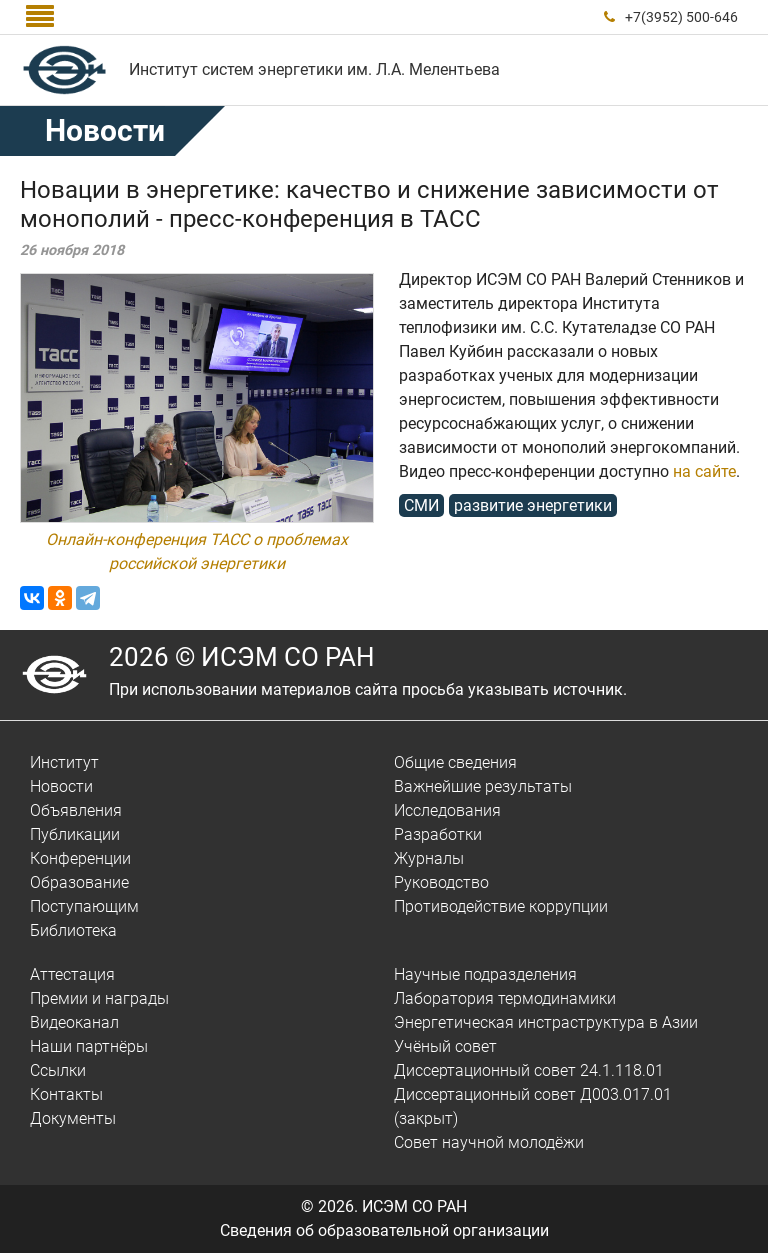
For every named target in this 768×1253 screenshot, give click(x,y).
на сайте (704, 471)
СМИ (421, 505)
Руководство (441, 882)
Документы (73, 1118)
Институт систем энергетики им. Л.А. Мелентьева (314, 69)
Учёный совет (445, 1046)
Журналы (429, 858)
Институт (64, 762)
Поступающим (84, 906)
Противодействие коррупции (501, 906)
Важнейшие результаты (483, 786)
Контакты (66, 1094)
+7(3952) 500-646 (681, 17)
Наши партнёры (89, 1046)
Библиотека (73, 930)
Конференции (80, 858)
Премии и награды (99, 998)
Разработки (438, 834)
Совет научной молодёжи (489, 1142)
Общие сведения (455, 762)
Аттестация (72, 974)
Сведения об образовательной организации (384, 1230)
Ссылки (58, 1070)
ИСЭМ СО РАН (414, 1206)
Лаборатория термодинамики (505, 998)
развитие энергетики (533, 505)
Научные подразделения (485, 974)
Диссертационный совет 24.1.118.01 (529, 1070)
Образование (79, 882)
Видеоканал (74, 1022)
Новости (105, 130)
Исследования (447, 810)
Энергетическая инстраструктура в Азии (546, 1022)
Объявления (76, 810)
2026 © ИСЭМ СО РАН (242, 657)
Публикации (75, 834)
